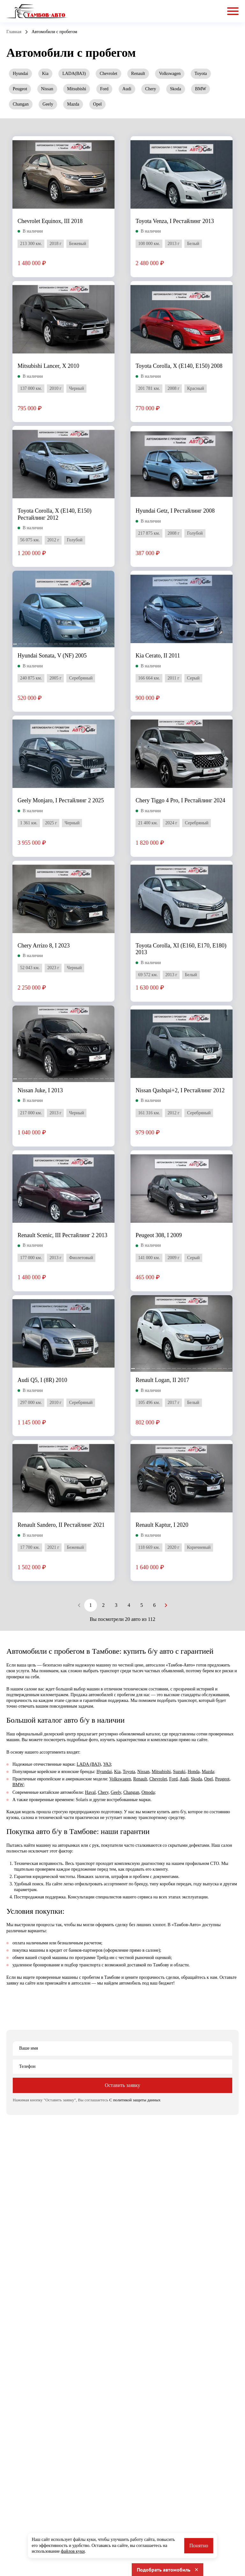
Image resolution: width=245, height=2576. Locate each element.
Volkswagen (170, 73)
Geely (47, 104)
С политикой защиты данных (134, 2099)
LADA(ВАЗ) (73, 73)
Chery (150, 88)
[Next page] (166, 1605)
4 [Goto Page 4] (129, 1605)
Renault (138, 73)
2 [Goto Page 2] (103, 1605)
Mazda (73, 104)
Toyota (201, 73)
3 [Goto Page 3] (116, 1605)
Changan (21, 104)
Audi (126, 88)
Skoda (175, 88)
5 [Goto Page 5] (141, 1605)
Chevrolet (108, 73)
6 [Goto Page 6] (154, 1605)
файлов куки (73, 2551)
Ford (104, 88)
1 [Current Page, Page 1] (90, 1605)
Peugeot (20, 88)
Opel (97, 104)
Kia (45, 73)
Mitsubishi (76, 88)
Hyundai (20, 73)
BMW (200, 88)
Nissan (47, 88)
